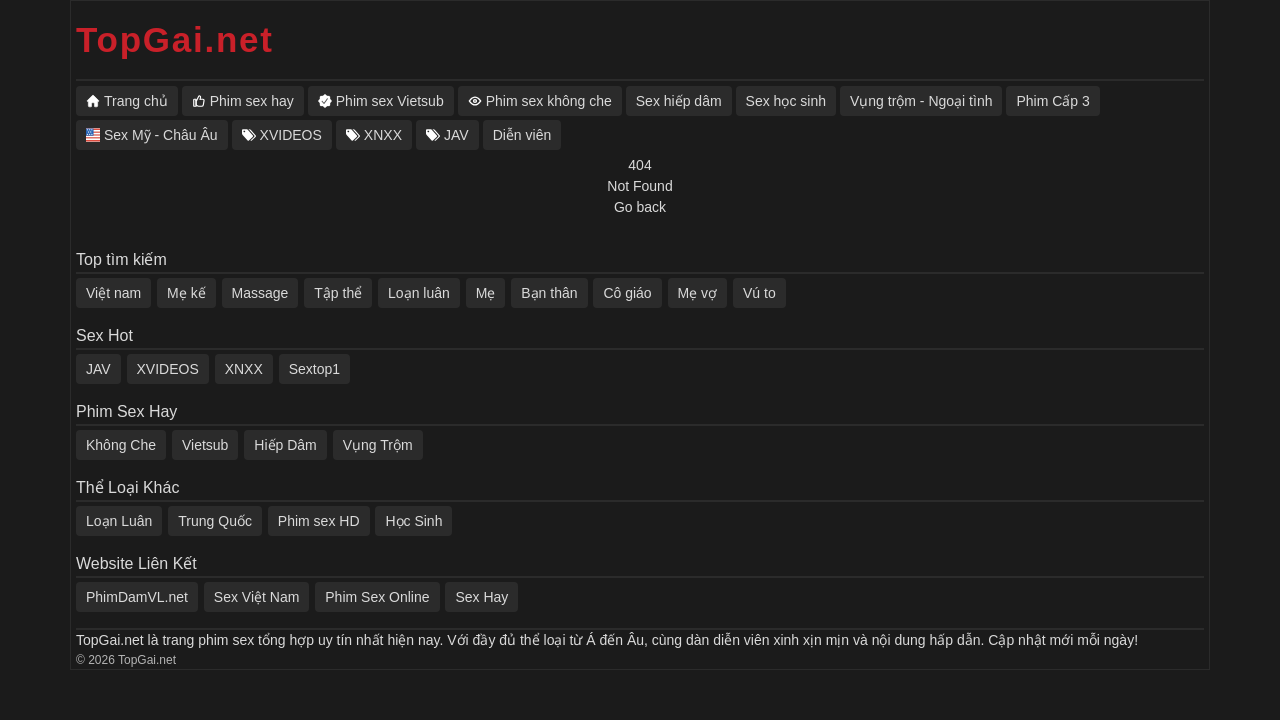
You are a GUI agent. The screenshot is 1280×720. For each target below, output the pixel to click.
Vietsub (205, 445)
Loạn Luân (119, 521)
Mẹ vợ (698, 293)
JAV (98, 369)
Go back (640, 207)
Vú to (759, 293)
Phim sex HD (319, 521)
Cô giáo (627, 293)
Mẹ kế (186, 293)
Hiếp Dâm (285, 445)
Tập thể (338, 293)
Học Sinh (413, 521)
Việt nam (113, 293)
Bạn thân (549, 293)
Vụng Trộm (378, 445)
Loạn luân (419, 293)
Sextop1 (314, 369)
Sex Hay (481, 597)
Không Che (121, 445)
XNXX (244, 369)
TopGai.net (175, 39)
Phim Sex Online (377, 597)
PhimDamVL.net (137, 597)
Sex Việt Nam (257, 597)
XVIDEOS (168, 369)
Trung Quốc (215, 521)
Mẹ (486, 293)
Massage (260, 293)
